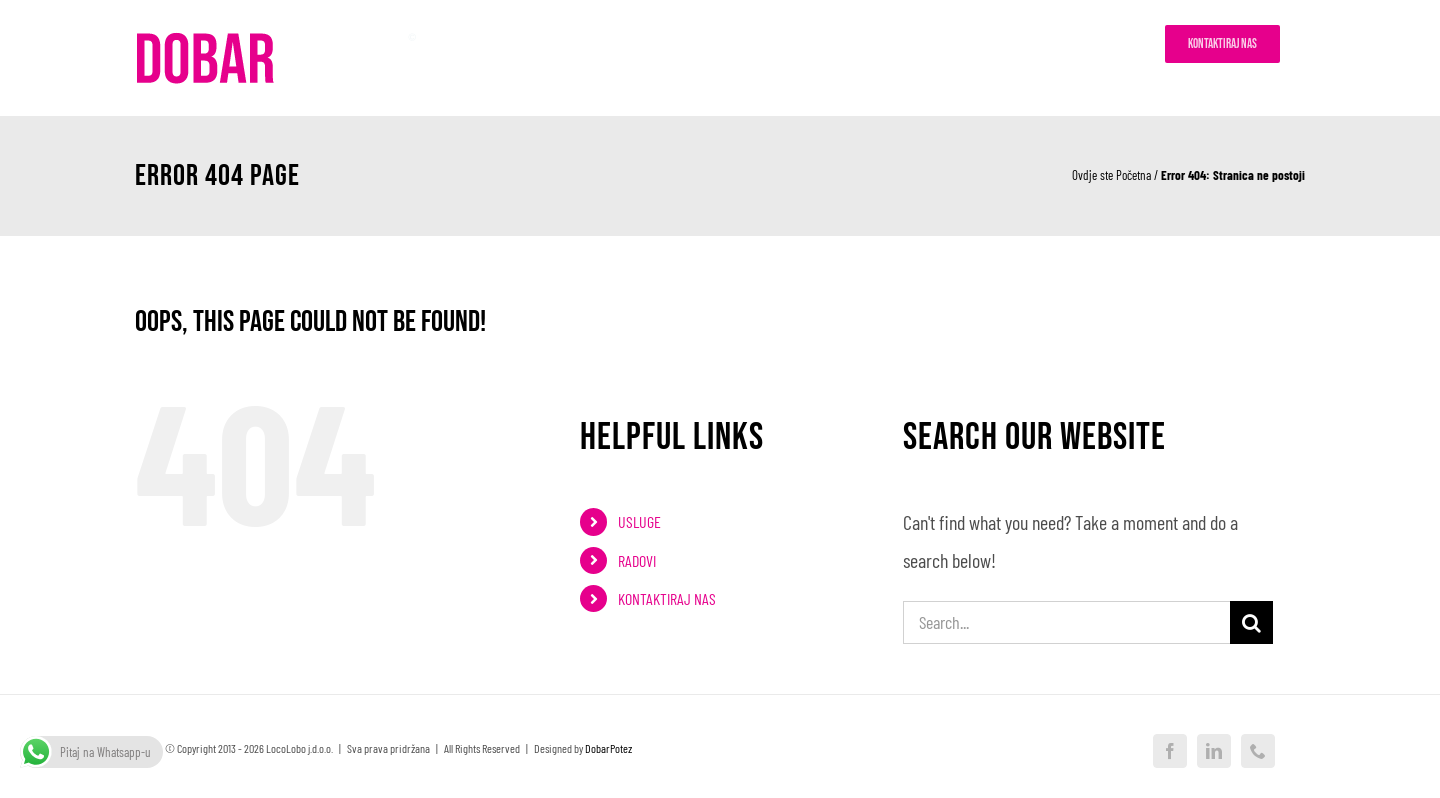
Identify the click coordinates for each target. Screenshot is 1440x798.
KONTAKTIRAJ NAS (667, 598)
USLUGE (639, 521)
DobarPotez (608, 748)
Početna (1133, 175)
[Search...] (1066, 622)
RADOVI (637, 560)
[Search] (1251, 622)
